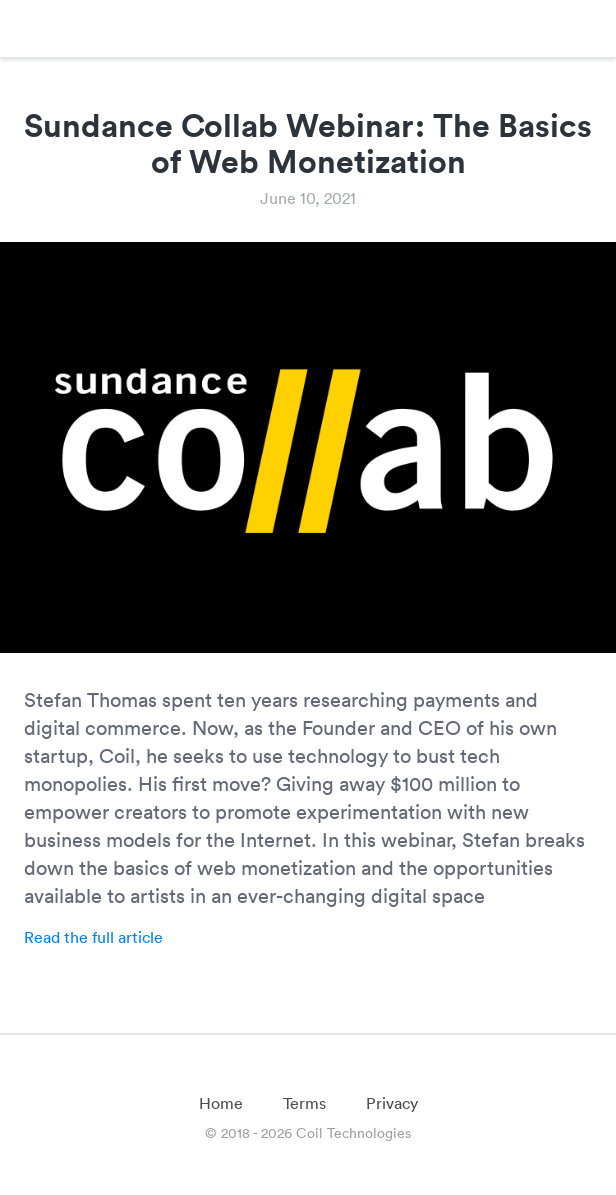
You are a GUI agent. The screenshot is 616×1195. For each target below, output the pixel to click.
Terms (304, 1103)
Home (221, 1103)
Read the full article (93, 937)
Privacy (392, 1103)
